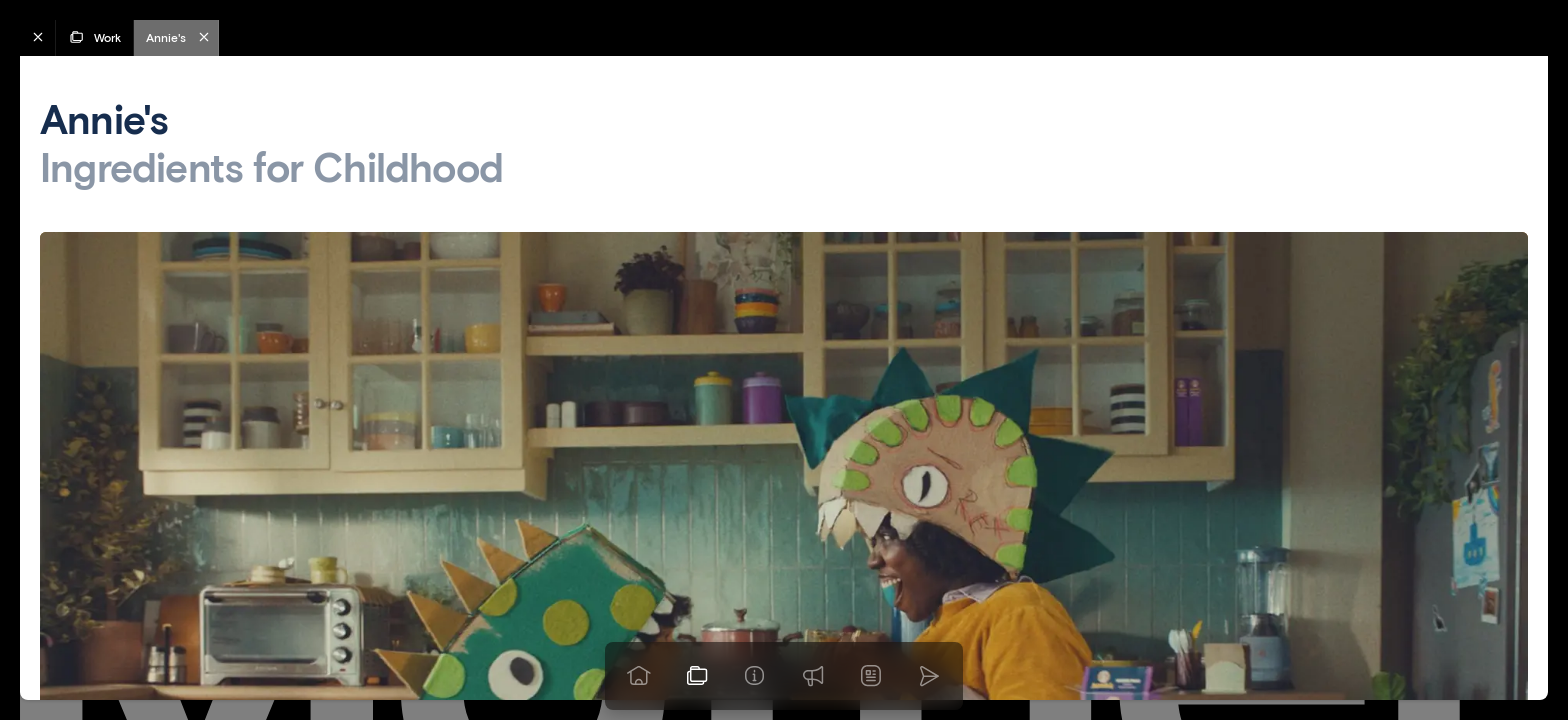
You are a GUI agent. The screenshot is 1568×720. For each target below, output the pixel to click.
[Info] (755, 676)
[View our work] (697, 676)
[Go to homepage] (639, 676)
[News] (871, 676)
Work (94, 37)
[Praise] (813, 676)
